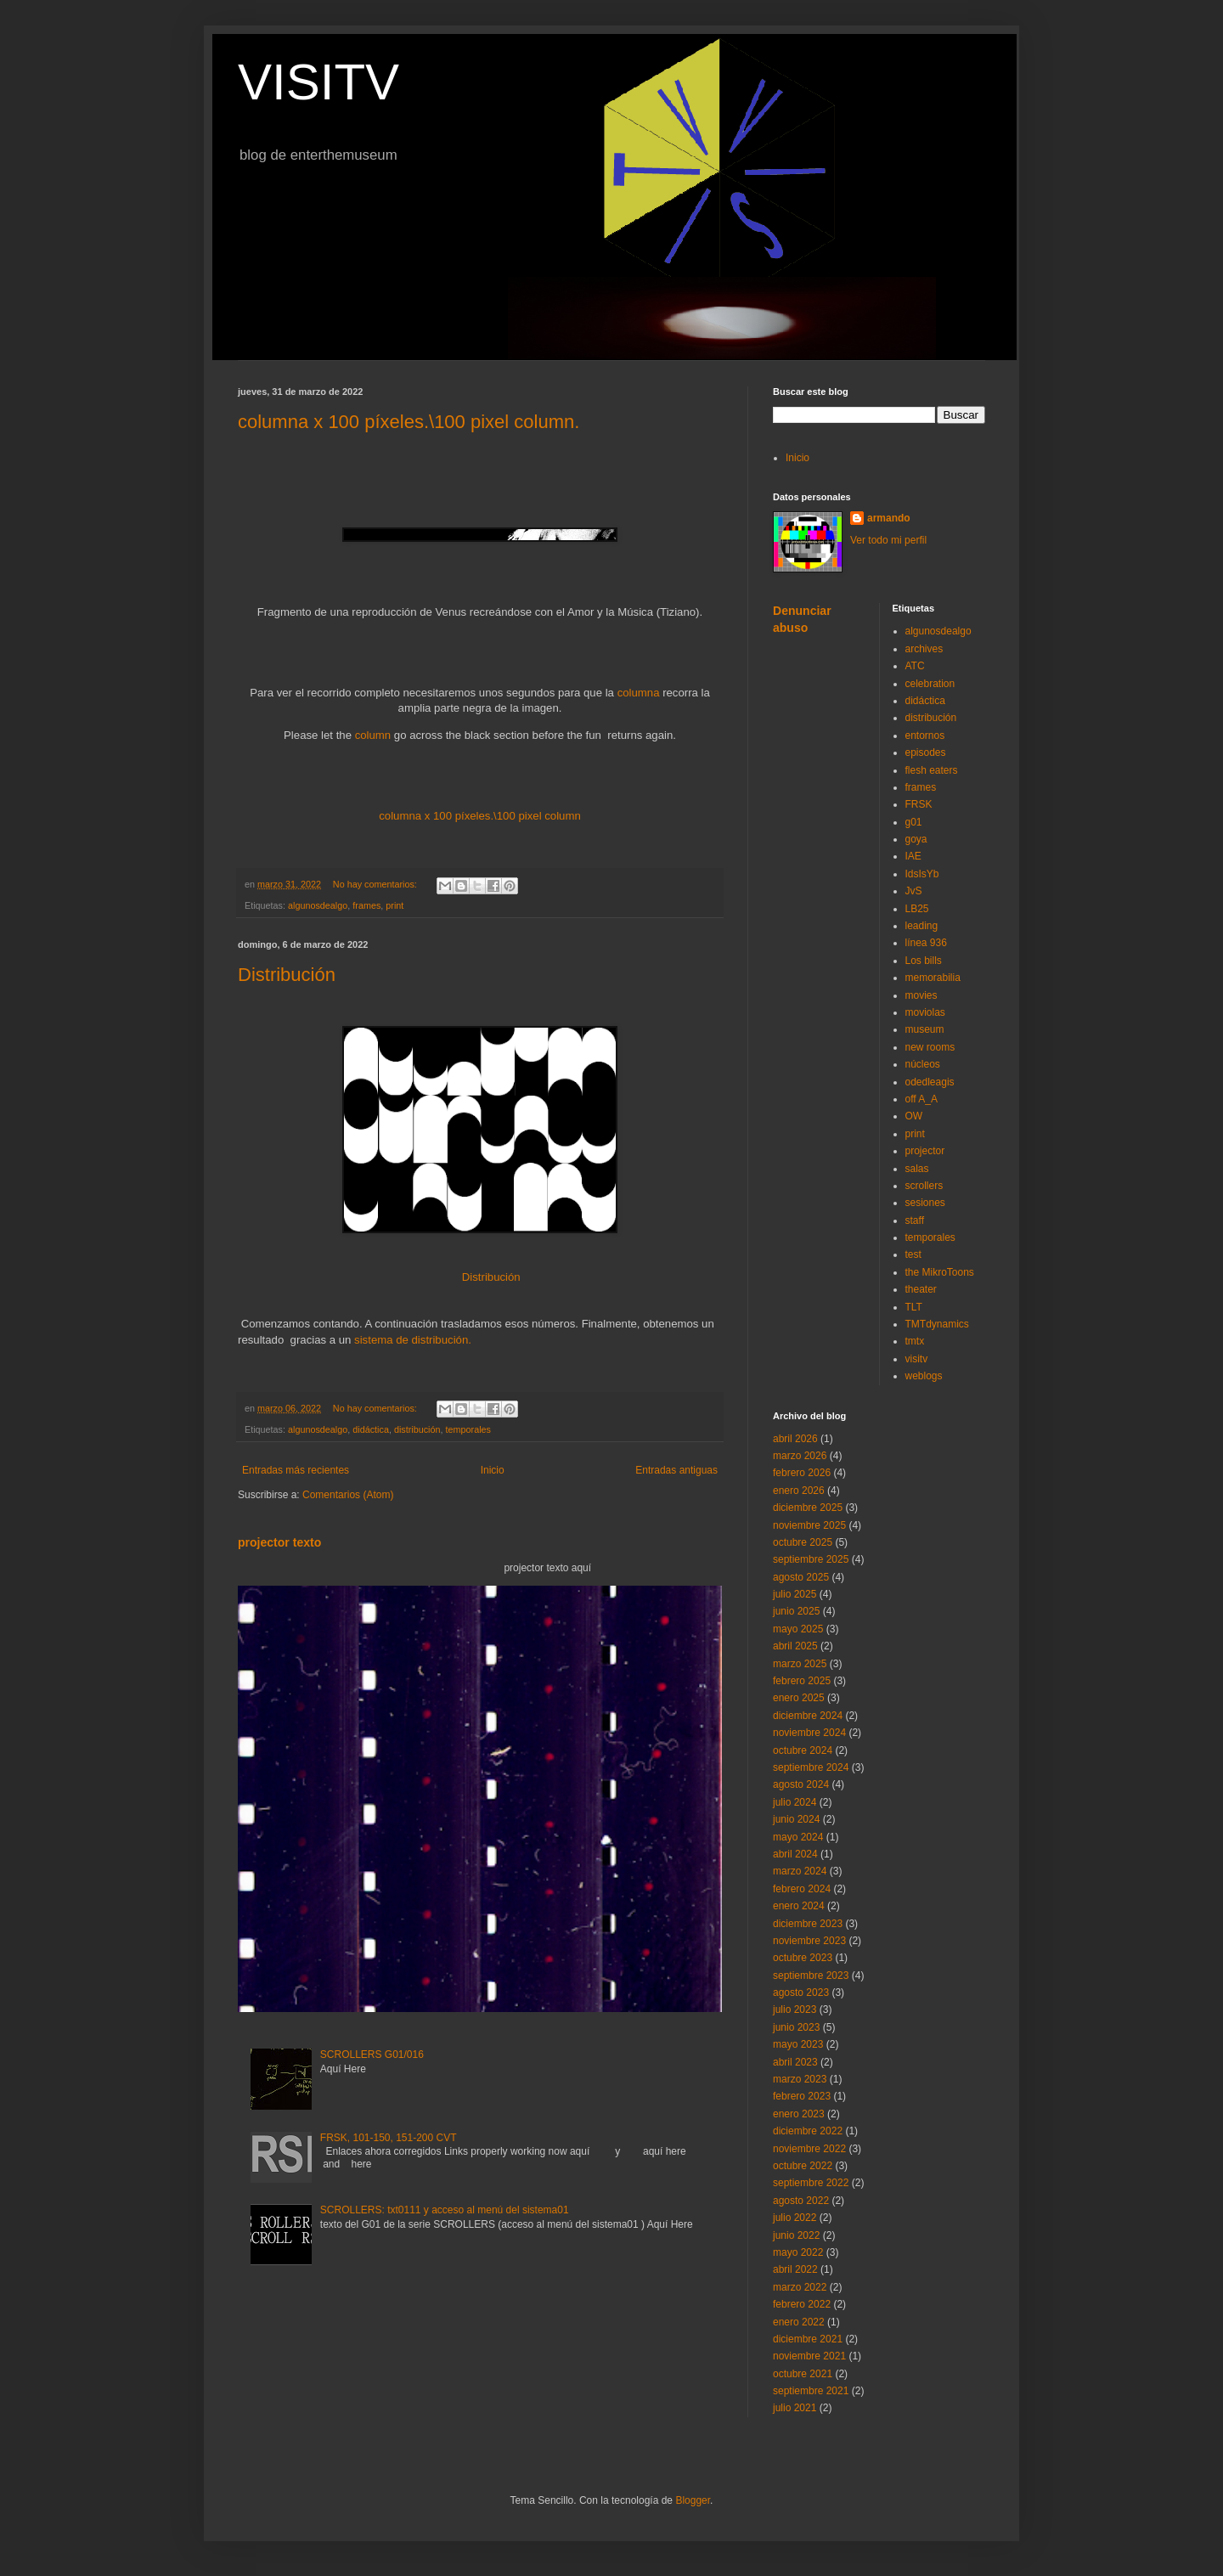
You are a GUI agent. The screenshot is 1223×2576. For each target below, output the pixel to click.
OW (914, 1116)
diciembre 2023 (808, 1924)
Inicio (492, 1470)
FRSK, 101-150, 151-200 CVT (388, 2138)
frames (366, 905)
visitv (916, 1359)
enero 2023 (799, 2114)
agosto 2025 (801, 1577)
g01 (913, 822)
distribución (417, 1429)
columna (638, 692)
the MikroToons (939, 1272)
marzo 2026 (799, 1456)
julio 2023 (794, 2009)
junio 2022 (796, 2235)
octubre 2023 (802, 1958)
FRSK (919, 804)
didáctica (370, 1429)
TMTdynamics (937, 1324)
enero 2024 (799, 1906)
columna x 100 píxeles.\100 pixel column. (408, 421)
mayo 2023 (798, 2044)
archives (924, 649)
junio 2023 (796, 2027)
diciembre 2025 (808, 1507)
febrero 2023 (802, 2096)
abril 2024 (795, 1854)
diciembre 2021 (808, 2339)
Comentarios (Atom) (347, 1495)
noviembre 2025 (809, 1525)
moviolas (925, 1012)
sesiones (925, 1203)
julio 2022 (794, 2218)
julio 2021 (794, 2408)
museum (924, 1029)
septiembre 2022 (810, 2183)
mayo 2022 (798, 2252)
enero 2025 (799, 1698)
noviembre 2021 (809, 2356)
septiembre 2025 (810, 1559)
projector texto (279, 1542)
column (373, 735)
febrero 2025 (802, 1681)
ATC (915, 666)
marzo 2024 (799, 1871)
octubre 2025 (802, 1542)
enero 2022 (799, 2322)
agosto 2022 (801, 2201)
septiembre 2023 (810, 1975)
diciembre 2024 (808, 1716)
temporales (468, 1429)
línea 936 (926, 943)
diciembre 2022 (808, 2131)
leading (921, 926)
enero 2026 (799, 1491)
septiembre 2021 (810, 2391)
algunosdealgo (317, 905)
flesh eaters (931, 770)
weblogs (924, 1376)
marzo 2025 (799, 1664)
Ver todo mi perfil (888, 540)
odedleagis (930, 1082)
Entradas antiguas (676, 1470)
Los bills (923, 961)
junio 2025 (796, 1611)
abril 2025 (795, 1646)
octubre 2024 (802, 1750)
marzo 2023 (799, 2079)
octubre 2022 (802, 2166)
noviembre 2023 (809, 1941)
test (913, 1254)
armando (888, 518)
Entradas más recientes (295, 1470)
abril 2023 (795, 2062)
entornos (925, 735)
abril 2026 (795, 1439)
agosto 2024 (801, 1784)
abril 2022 (795, 2269)
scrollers (924, 1186)
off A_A (921, 1099)
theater (921, 1289)
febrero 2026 (802, 1473)
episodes (925, 752)
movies (921, 995)
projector (925, 1151)
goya (916, 839)
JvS (913, 891)
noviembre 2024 (809, 1733)
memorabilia (933, 978)
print (394, 905)
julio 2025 (794, 1594)
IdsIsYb (922, 874)
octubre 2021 (802, 2374)
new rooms (930, 1047)
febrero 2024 (802, 1889)
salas (917, 1169)
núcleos (922, 1064)
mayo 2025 (798, 1629)
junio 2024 (796, 1819)
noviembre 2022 (809, 2149)
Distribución (286, 974)
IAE (913, 856)
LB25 (917, 909)
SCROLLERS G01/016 (372, 2054)
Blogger (692, 2500)
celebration (930, 684)
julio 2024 (794, 1802)
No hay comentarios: (376, 884)
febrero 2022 (802, 2304)
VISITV (318, 82)
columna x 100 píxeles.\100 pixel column (480, 815)
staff (914, 1220)
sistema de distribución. (412, 1339)
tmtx (915, 1341)
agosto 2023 (801, 1992)
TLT (913, 1307)
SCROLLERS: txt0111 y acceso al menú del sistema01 (444, 2210)
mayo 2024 (798, 1837)
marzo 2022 (799, 2287)
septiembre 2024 (810, 1767)
